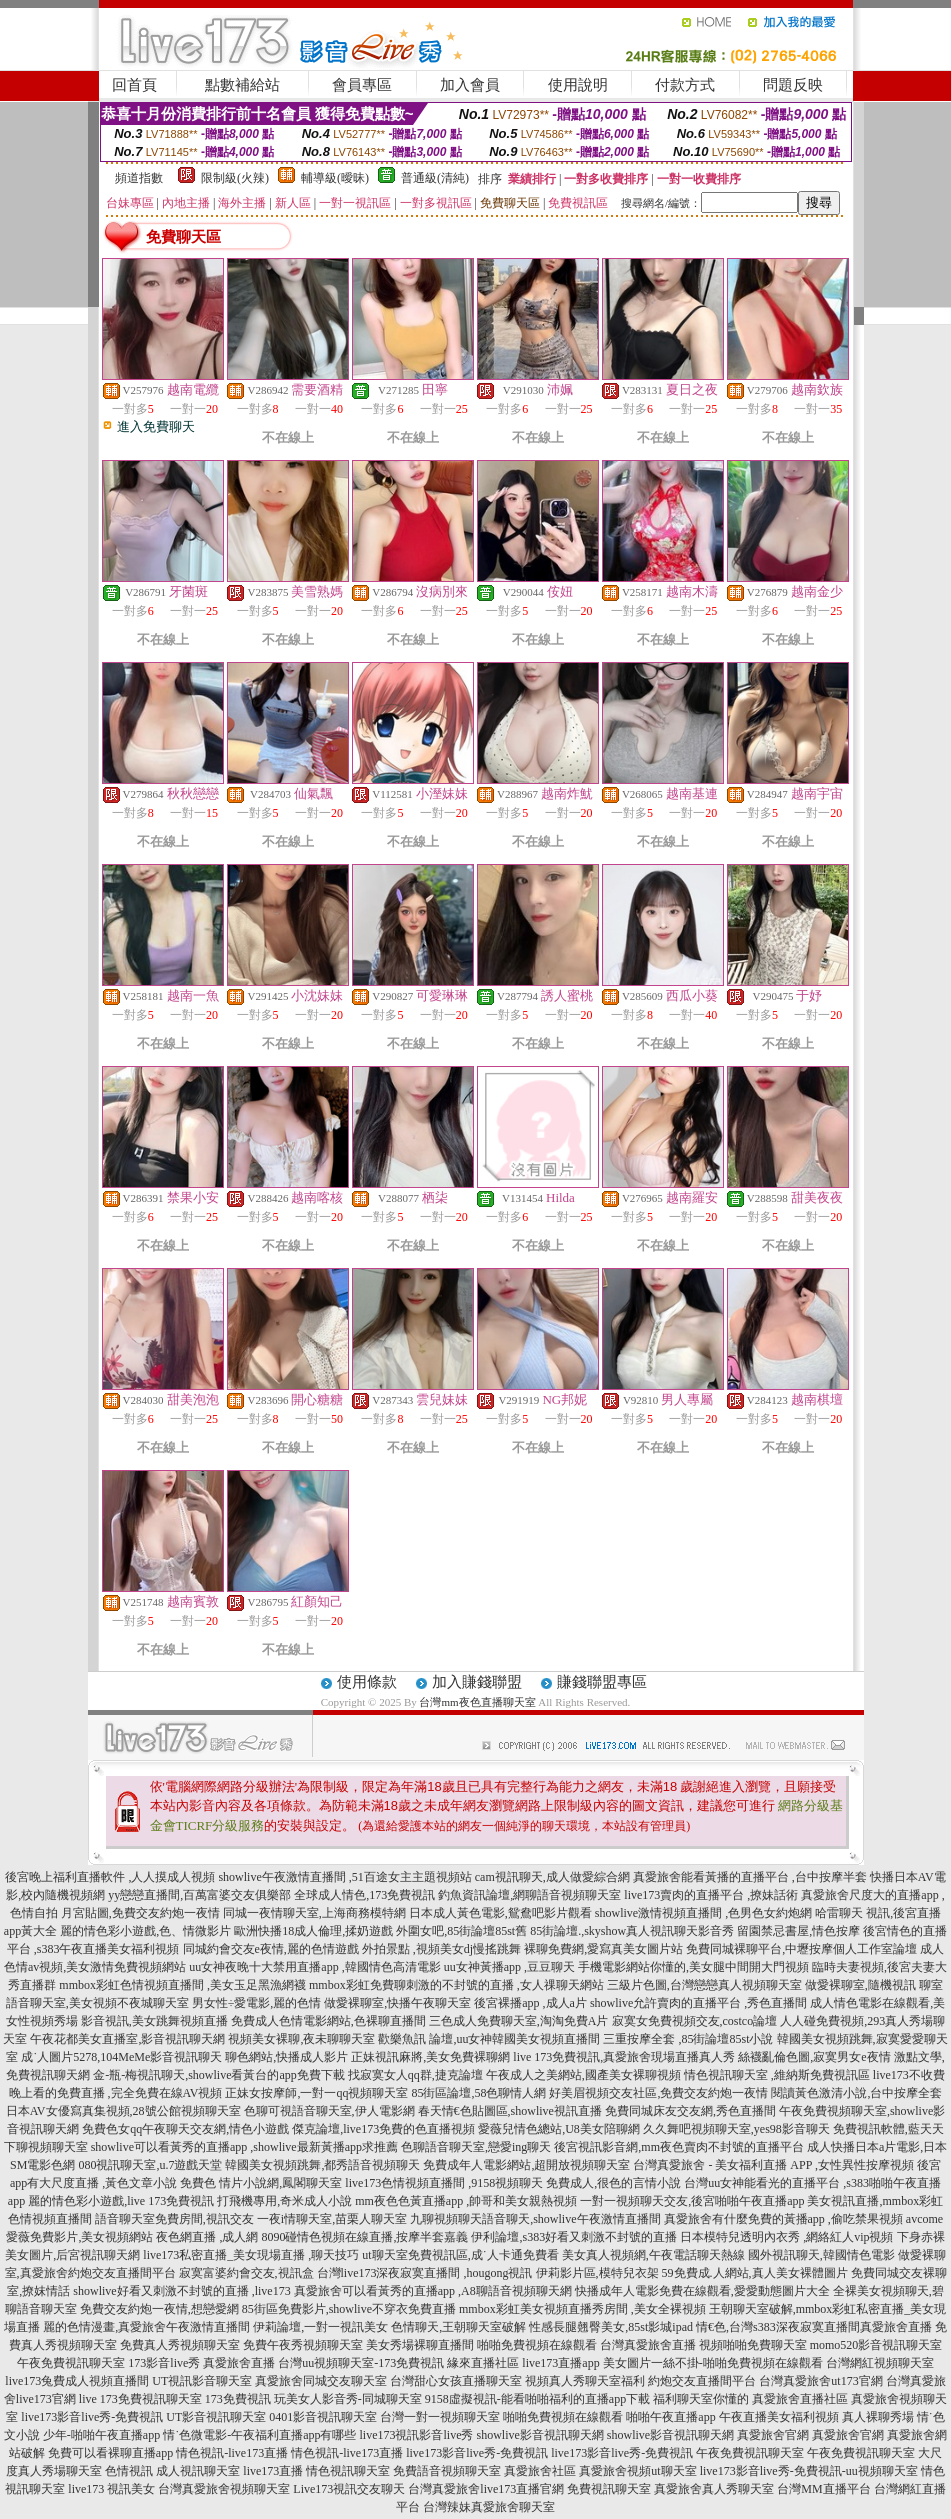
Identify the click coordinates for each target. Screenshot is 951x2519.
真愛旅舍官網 (773, 2435)
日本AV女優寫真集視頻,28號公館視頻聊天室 (123, 2111)
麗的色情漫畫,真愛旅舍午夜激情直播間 (146, 2327)
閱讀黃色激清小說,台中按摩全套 (856, 2093)
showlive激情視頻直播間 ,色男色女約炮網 (703, 1913)
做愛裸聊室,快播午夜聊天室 (397, 2003)
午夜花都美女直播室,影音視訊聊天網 (127, 2039)
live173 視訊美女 (111, 2489)
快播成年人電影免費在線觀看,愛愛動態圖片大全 (702, 2291)
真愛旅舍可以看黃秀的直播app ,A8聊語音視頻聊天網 (433, 2291)
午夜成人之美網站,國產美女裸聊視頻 (583, 2075)
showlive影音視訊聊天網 (539, 2435)
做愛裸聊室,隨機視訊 (860, 1985)
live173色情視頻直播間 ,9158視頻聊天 (444, 2183)
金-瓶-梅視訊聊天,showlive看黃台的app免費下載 (219, 2075)
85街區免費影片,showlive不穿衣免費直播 (349, 2309)
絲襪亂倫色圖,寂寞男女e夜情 (814, 2057)
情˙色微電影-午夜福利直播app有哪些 (259, 2435)
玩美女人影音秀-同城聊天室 (348, 2399)
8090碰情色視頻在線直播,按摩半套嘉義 (364, 2237)
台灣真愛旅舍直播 (648, 2345)
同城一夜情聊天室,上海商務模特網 (314, 1913)
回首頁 (134, 85)
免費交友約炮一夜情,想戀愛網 (159, 2309)
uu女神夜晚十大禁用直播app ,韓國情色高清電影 (314, 1967)
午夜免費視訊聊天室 (71, 2363)
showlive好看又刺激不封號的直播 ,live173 (181, 2291)
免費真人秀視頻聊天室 (180, 2345)
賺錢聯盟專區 (602, 1682)
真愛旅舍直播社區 (800, 2399)
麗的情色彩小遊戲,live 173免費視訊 (121, 2201)
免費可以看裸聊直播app (110, 2453)
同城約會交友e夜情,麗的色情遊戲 (271, 1949)
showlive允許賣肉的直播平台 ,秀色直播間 (698, 2003)
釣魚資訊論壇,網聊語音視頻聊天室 (529, 1895)
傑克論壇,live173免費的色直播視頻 (383, 2129)
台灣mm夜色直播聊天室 (477, 1702)
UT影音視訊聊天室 (216, 2417)
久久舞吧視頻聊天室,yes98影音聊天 (736, 2129)
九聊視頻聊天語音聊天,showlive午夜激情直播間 (535, 2219)
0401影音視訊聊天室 (323, 2417)
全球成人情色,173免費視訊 (364, 1895)
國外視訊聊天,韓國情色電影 (821, 2255)
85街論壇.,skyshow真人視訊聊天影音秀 (632, 1931)
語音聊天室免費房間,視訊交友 (174, 2219)
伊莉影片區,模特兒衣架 (597, 2273)
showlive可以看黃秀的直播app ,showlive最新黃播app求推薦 (244, 2147)
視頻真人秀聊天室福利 (585, 2381)
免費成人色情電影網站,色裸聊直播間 (328, 2021)
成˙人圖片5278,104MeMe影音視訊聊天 (121, 2057)
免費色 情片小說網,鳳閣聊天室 (261, 2183)
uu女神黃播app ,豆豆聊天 (509, 1967)
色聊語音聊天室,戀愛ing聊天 (476, 2147)
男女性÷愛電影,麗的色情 (257, 2003)
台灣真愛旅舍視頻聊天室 (224, 2489)
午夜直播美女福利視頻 (779, 2417)
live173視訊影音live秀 (416, 2435)
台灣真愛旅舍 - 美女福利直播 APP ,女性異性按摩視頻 (773, 2165)
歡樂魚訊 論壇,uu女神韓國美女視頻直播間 (489, 2039)
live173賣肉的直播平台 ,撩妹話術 (711, 1895)
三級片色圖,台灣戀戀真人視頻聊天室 (704, 1985)
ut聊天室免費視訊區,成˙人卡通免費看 (460, 2255)
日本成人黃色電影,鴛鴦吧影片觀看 (500, 1913)
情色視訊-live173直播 (232, 2453)
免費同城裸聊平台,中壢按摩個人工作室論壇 (801, 1949)
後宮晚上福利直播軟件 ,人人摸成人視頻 (110, 1877)
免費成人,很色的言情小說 (613, 2183)
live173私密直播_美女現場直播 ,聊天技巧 (251, 2255)
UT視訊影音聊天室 (202, 2381)
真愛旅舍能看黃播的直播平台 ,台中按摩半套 (750, 1877)
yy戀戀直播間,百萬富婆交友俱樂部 (199, 1895)
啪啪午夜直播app (670, 2417)
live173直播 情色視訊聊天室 (316, 2471)
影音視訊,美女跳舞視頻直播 (154, 2021)
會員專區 (362, 85)
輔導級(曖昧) (335, 178)
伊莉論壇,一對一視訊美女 (320, 2327)
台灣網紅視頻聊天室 (880, 2363)
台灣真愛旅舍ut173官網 (820, 2381)
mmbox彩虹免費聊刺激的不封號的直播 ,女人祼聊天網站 (456, 1985)
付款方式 (685, 85)
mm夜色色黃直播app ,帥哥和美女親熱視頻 (466, 2201)
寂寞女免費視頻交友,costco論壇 (695, 2021)
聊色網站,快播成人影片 (286, 2057)
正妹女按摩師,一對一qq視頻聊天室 (316, 2093)
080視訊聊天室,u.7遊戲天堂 (150, 2165)
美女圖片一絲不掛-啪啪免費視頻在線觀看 (713, 2363)
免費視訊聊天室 (609, 2489)
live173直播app (560, 2363)
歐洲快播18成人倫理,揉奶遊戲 (313, 1931)
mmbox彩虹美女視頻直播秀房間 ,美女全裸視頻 (582, 2309)
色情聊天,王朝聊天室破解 (458, 2327)
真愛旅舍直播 (896, 2327)
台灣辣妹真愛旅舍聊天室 (489, 2507)
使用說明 (578, 85)
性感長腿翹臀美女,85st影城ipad (611, 2327)
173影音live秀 (164, 2363)
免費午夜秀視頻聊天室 (303, 2345)
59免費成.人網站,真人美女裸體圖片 (755, 2273)
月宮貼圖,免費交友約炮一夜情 (140, 1913)
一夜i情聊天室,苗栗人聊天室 (332, 2219)
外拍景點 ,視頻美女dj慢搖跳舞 (441, 1949)
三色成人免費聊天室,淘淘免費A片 (519, 2021)
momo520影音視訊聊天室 (876, 2345)
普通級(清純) (435, 178)
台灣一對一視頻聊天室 (440, 2417)
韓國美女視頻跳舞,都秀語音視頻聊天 (322, 2165)
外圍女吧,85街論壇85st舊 (461, 1931)
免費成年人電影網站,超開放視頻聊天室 (526, 2165)
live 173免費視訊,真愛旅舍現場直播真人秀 (624, 2057)
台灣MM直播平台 (823, 2489)
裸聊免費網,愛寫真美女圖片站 (603, 1949)
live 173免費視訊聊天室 (140, 2399)
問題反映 (793, 85)
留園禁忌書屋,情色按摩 (798, 1931)
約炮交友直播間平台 (702, 2381)
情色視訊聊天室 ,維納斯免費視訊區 (777, 2075)
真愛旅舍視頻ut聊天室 (637, 2471)
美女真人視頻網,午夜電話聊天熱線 (653, 2255)
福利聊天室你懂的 (701, 2399)
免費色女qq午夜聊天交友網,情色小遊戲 (185, 2129)
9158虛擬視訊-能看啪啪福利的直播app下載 (537, 2399)
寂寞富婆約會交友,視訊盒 (246, 2273)
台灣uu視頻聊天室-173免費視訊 (361, 2363)
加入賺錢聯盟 (477, 1682)
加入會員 (470, 85)
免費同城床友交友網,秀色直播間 (690, 2111)
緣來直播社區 (483, 2363)
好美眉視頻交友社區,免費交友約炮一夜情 (658, 2093)
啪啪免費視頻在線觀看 (537, 2345)
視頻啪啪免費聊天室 (753, 2345)
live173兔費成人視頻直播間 (77, 2381)
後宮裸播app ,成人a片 (530, 2003)
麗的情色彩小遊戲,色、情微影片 (145, 1931)
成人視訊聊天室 (198, 2471)
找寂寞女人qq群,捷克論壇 (415, 2075)
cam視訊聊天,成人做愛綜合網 (552, 1877)
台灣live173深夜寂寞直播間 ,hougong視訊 (425, 2273)
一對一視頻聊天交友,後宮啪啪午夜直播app (692, 2201)
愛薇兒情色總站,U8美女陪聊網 (559, 2129)
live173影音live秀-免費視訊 (92, 2417)
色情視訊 (129, 2471)
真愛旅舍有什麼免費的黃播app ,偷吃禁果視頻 (783, 2219)
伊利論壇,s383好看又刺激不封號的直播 (574, 2237)
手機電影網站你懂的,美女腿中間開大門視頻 (693, 1967)
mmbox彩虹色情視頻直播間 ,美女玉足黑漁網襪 (182, 1985)
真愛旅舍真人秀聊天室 (714, 2489)
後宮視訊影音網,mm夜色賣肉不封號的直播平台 (679, 2147)
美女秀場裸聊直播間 (420, 2345)
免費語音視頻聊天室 (447, 2471)
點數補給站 (242, 85)
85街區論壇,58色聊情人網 (478, 2093)
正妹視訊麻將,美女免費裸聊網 (430, 2057)
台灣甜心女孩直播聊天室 (456, 2381)
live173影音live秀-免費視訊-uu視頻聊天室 (809, 2471)
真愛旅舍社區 (540, 2471)
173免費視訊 (238, 2399)
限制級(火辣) (235, 178)
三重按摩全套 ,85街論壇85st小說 (688, 2039)
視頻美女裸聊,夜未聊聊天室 (301, 2039)
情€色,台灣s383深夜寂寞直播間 (778, 2327)
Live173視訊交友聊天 (349, 2489)
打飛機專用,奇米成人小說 (284, 2201)
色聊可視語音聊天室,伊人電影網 (329, 2111)
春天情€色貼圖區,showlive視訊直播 (510, 2111)
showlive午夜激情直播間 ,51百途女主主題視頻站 (344, 1877)
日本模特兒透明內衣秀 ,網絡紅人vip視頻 (786, 2237)
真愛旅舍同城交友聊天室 (321, 2381)
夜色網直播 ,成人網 (207, 2237)
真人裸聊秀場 (878, 2417)
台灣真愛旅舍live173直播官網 (486, 2489)
